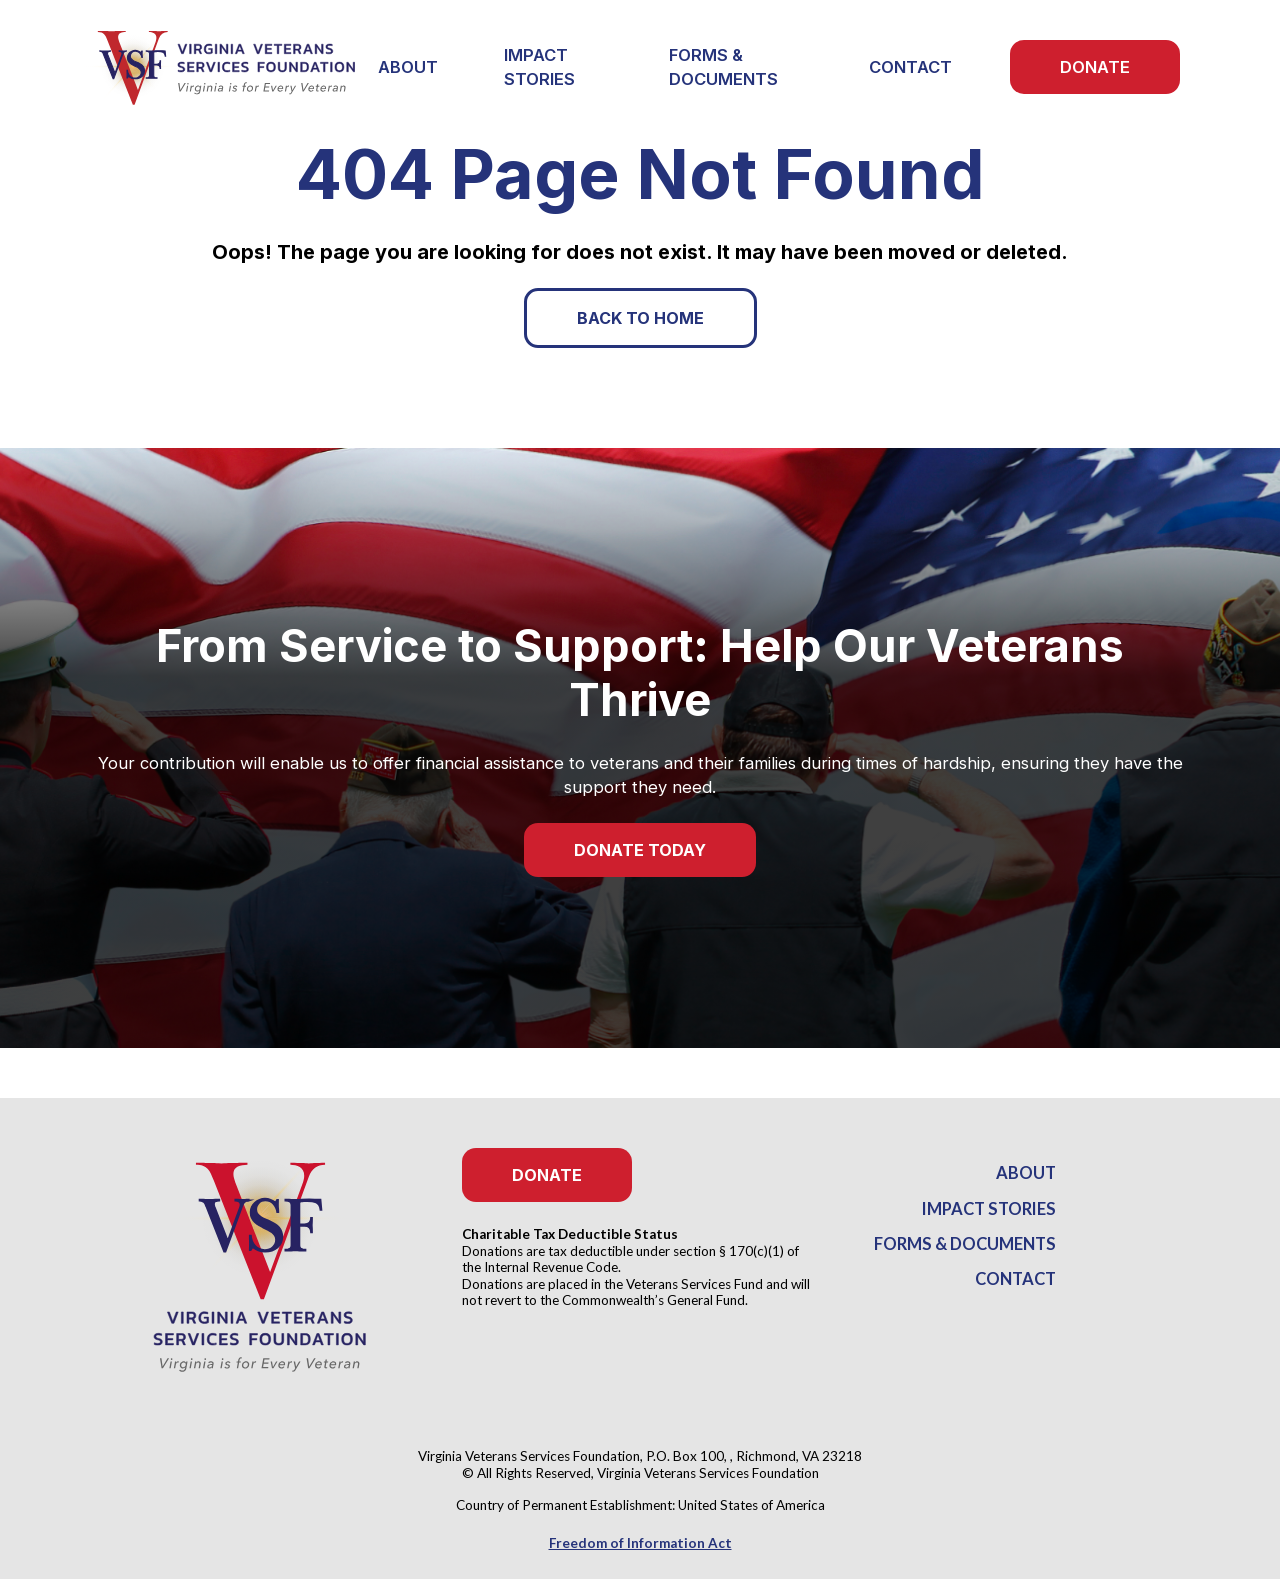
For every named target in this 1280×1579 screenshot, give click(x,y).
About (1026, 1173)
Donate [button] (547, 1175)
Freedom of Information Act (640, 1543)
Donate (1095, 67)
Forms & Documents (723, 67)
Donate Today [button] (640, 850)
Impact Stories (539, 67)
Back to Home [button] (640, 318)
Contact (910, 67)
